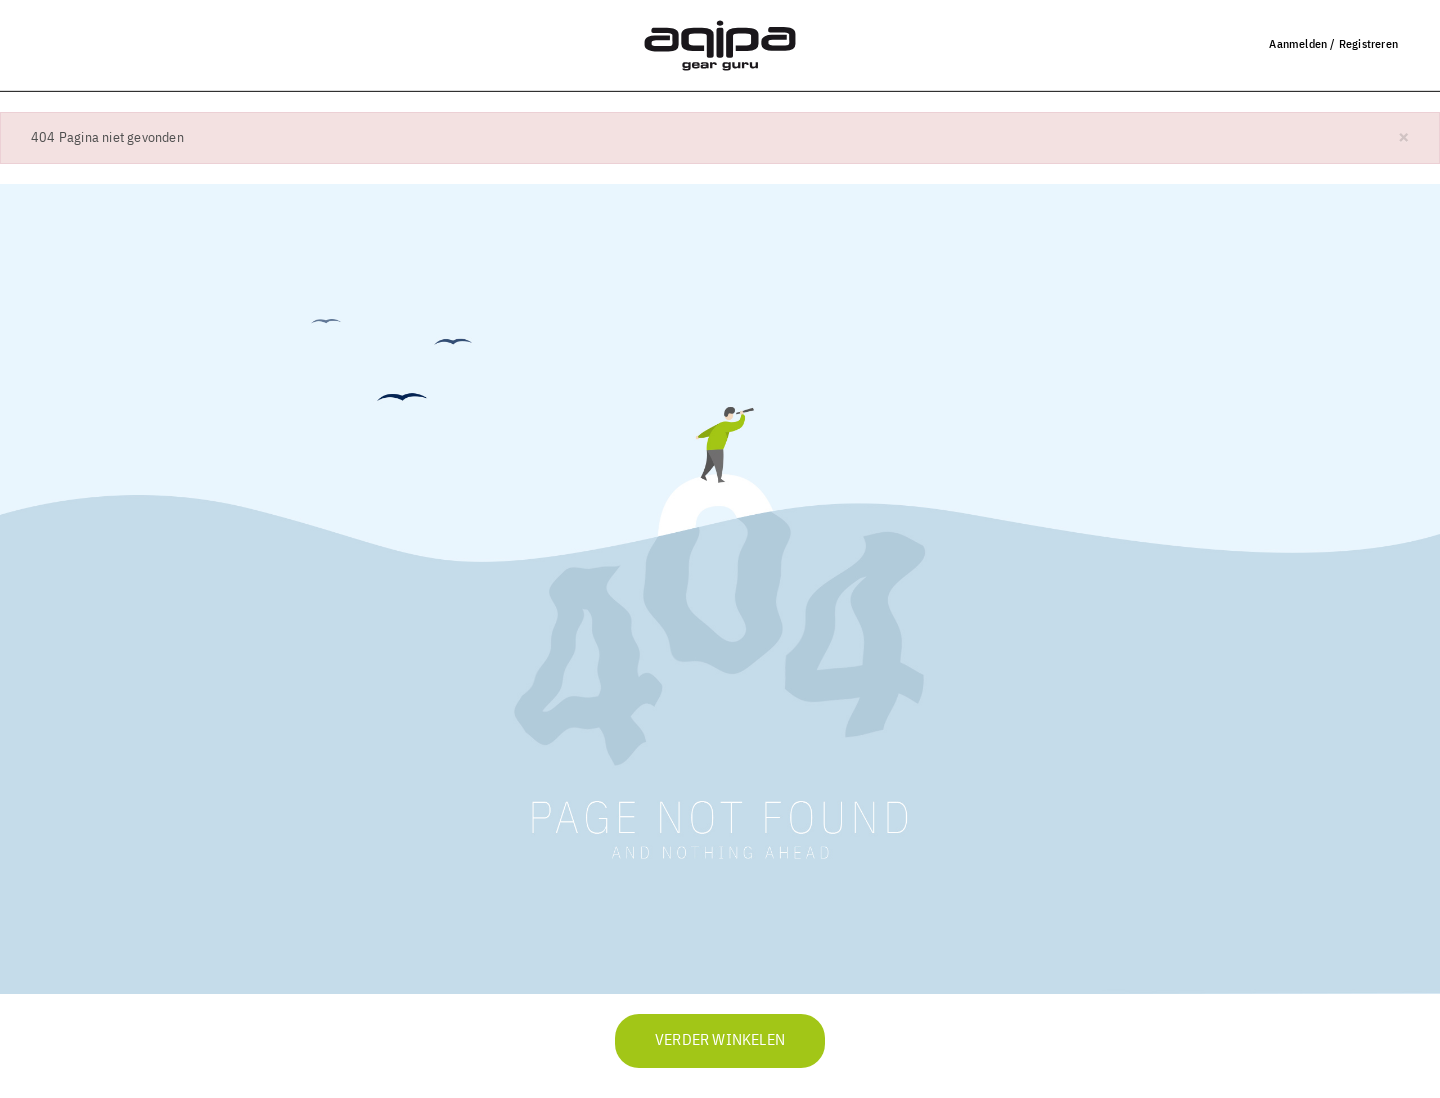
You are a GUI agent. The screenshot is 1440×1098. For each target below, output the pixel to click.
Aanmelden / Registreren (1333, 43)
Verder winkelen (720, 1041)
